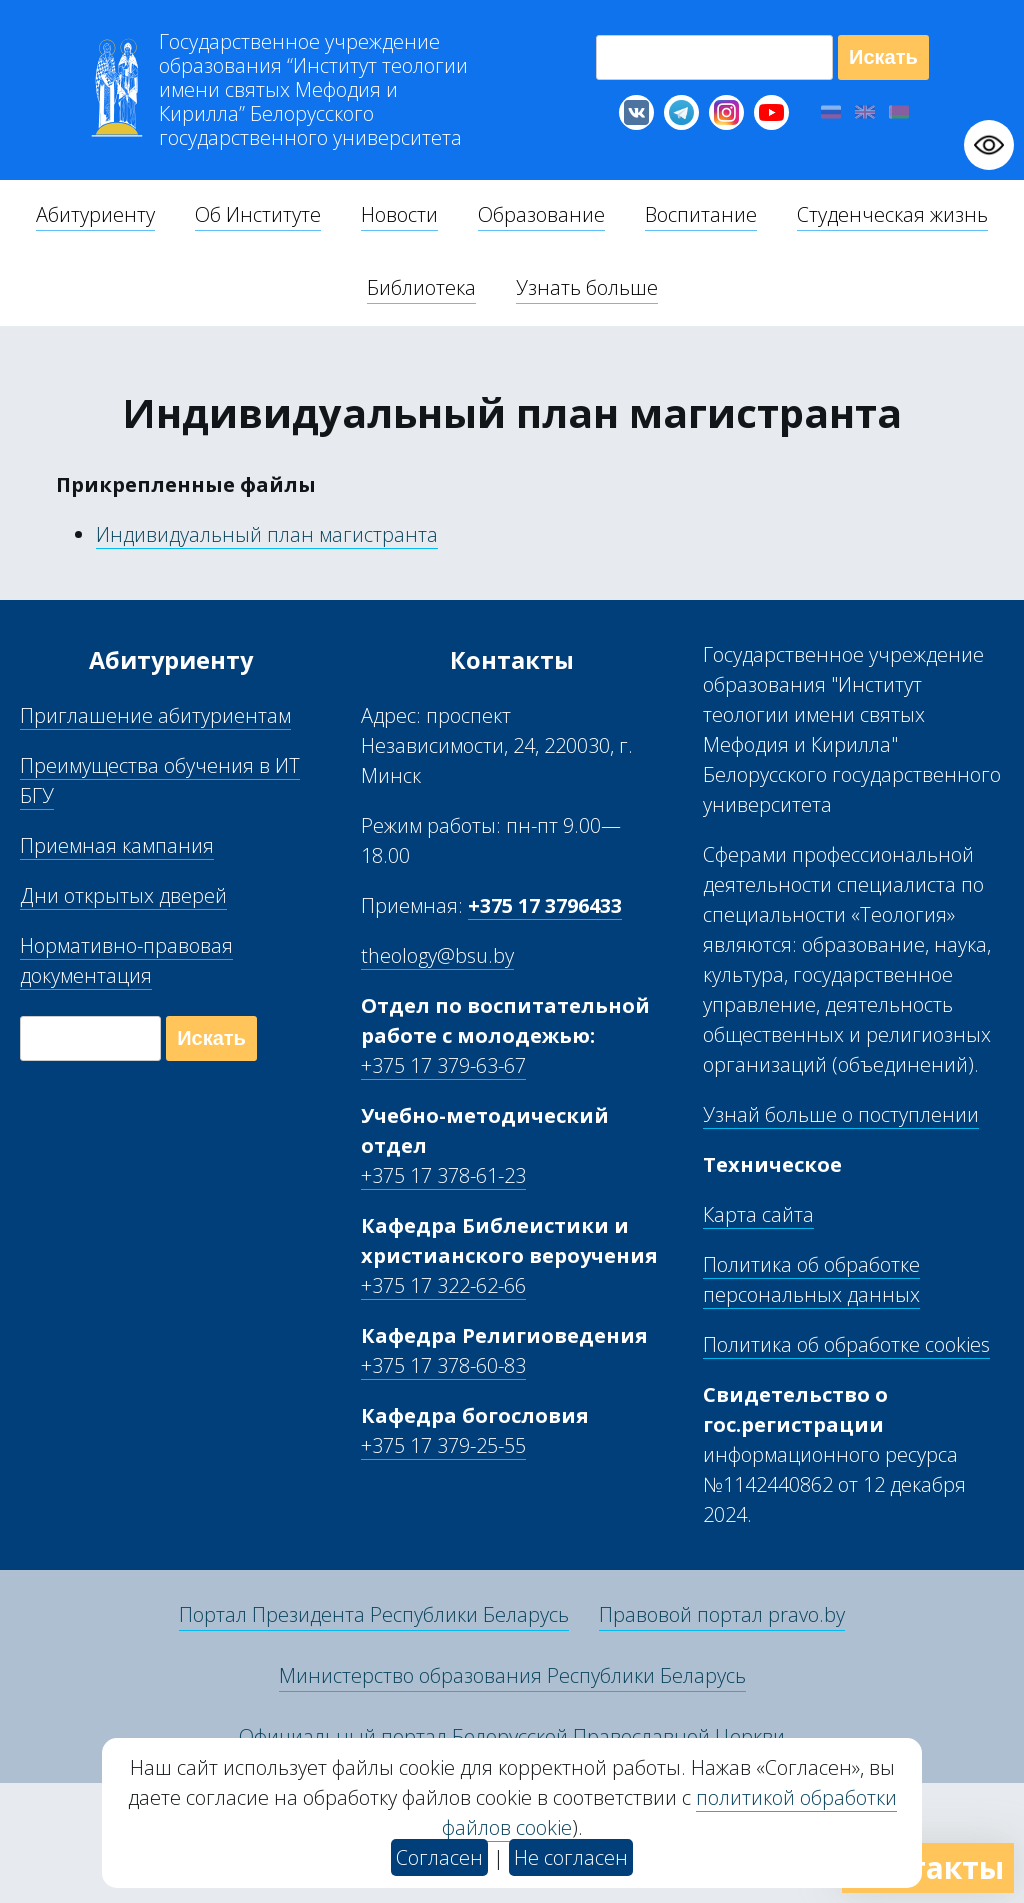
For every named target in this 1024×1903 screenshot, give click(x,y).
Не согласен (571, 1857)
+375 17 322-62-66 (443, 1285)
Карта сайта (758, 1214)
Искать (883, 57)
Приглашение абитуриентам (155, 715)
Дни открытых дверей (123, 895)
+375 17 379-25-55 (443, 1445)
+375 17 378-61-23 (443, 1175)
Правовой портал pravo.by (722, 1614)
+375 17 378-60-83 (443, 1365)
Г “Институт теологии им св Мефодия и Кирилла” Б (313, 90)
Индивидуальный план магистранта (267, 534)
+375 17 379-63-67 (443, 1065)
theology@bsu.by (437, 955)
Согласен (439, 1857)
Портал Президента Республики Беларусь (374, 1614)
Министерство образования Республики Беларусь (512, 1675)
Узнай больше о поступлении (841, 1114)
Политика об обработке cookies (846, 1344)
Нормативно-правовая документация (126, 960)
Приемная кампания (117, 845)
